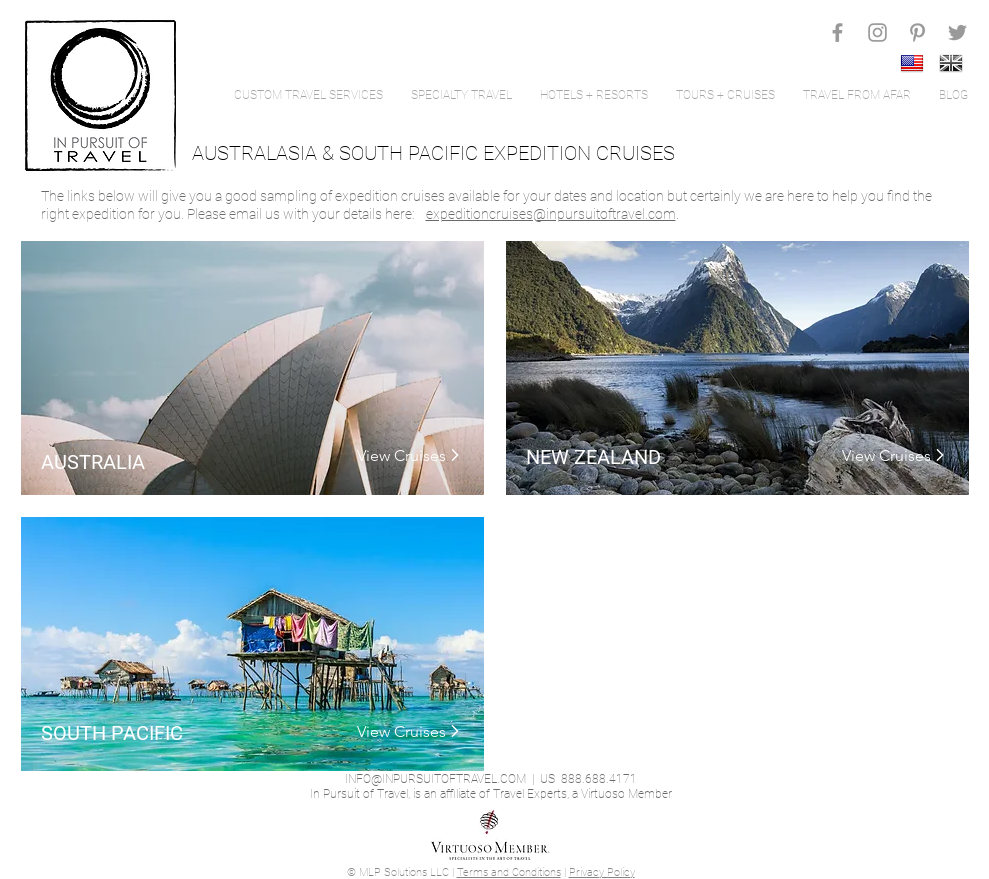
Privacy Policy (602, 872)
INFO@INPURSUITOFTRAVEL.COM (435, 779)
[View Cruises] (401, 456)
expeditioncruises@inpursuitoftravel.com (551, 214)
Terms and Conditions (509, 872)
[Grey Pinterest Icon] (917, 32)
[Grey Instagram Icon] (877, 32)
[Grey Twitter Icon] (957, 32)
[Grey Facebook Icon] (837, 32)
